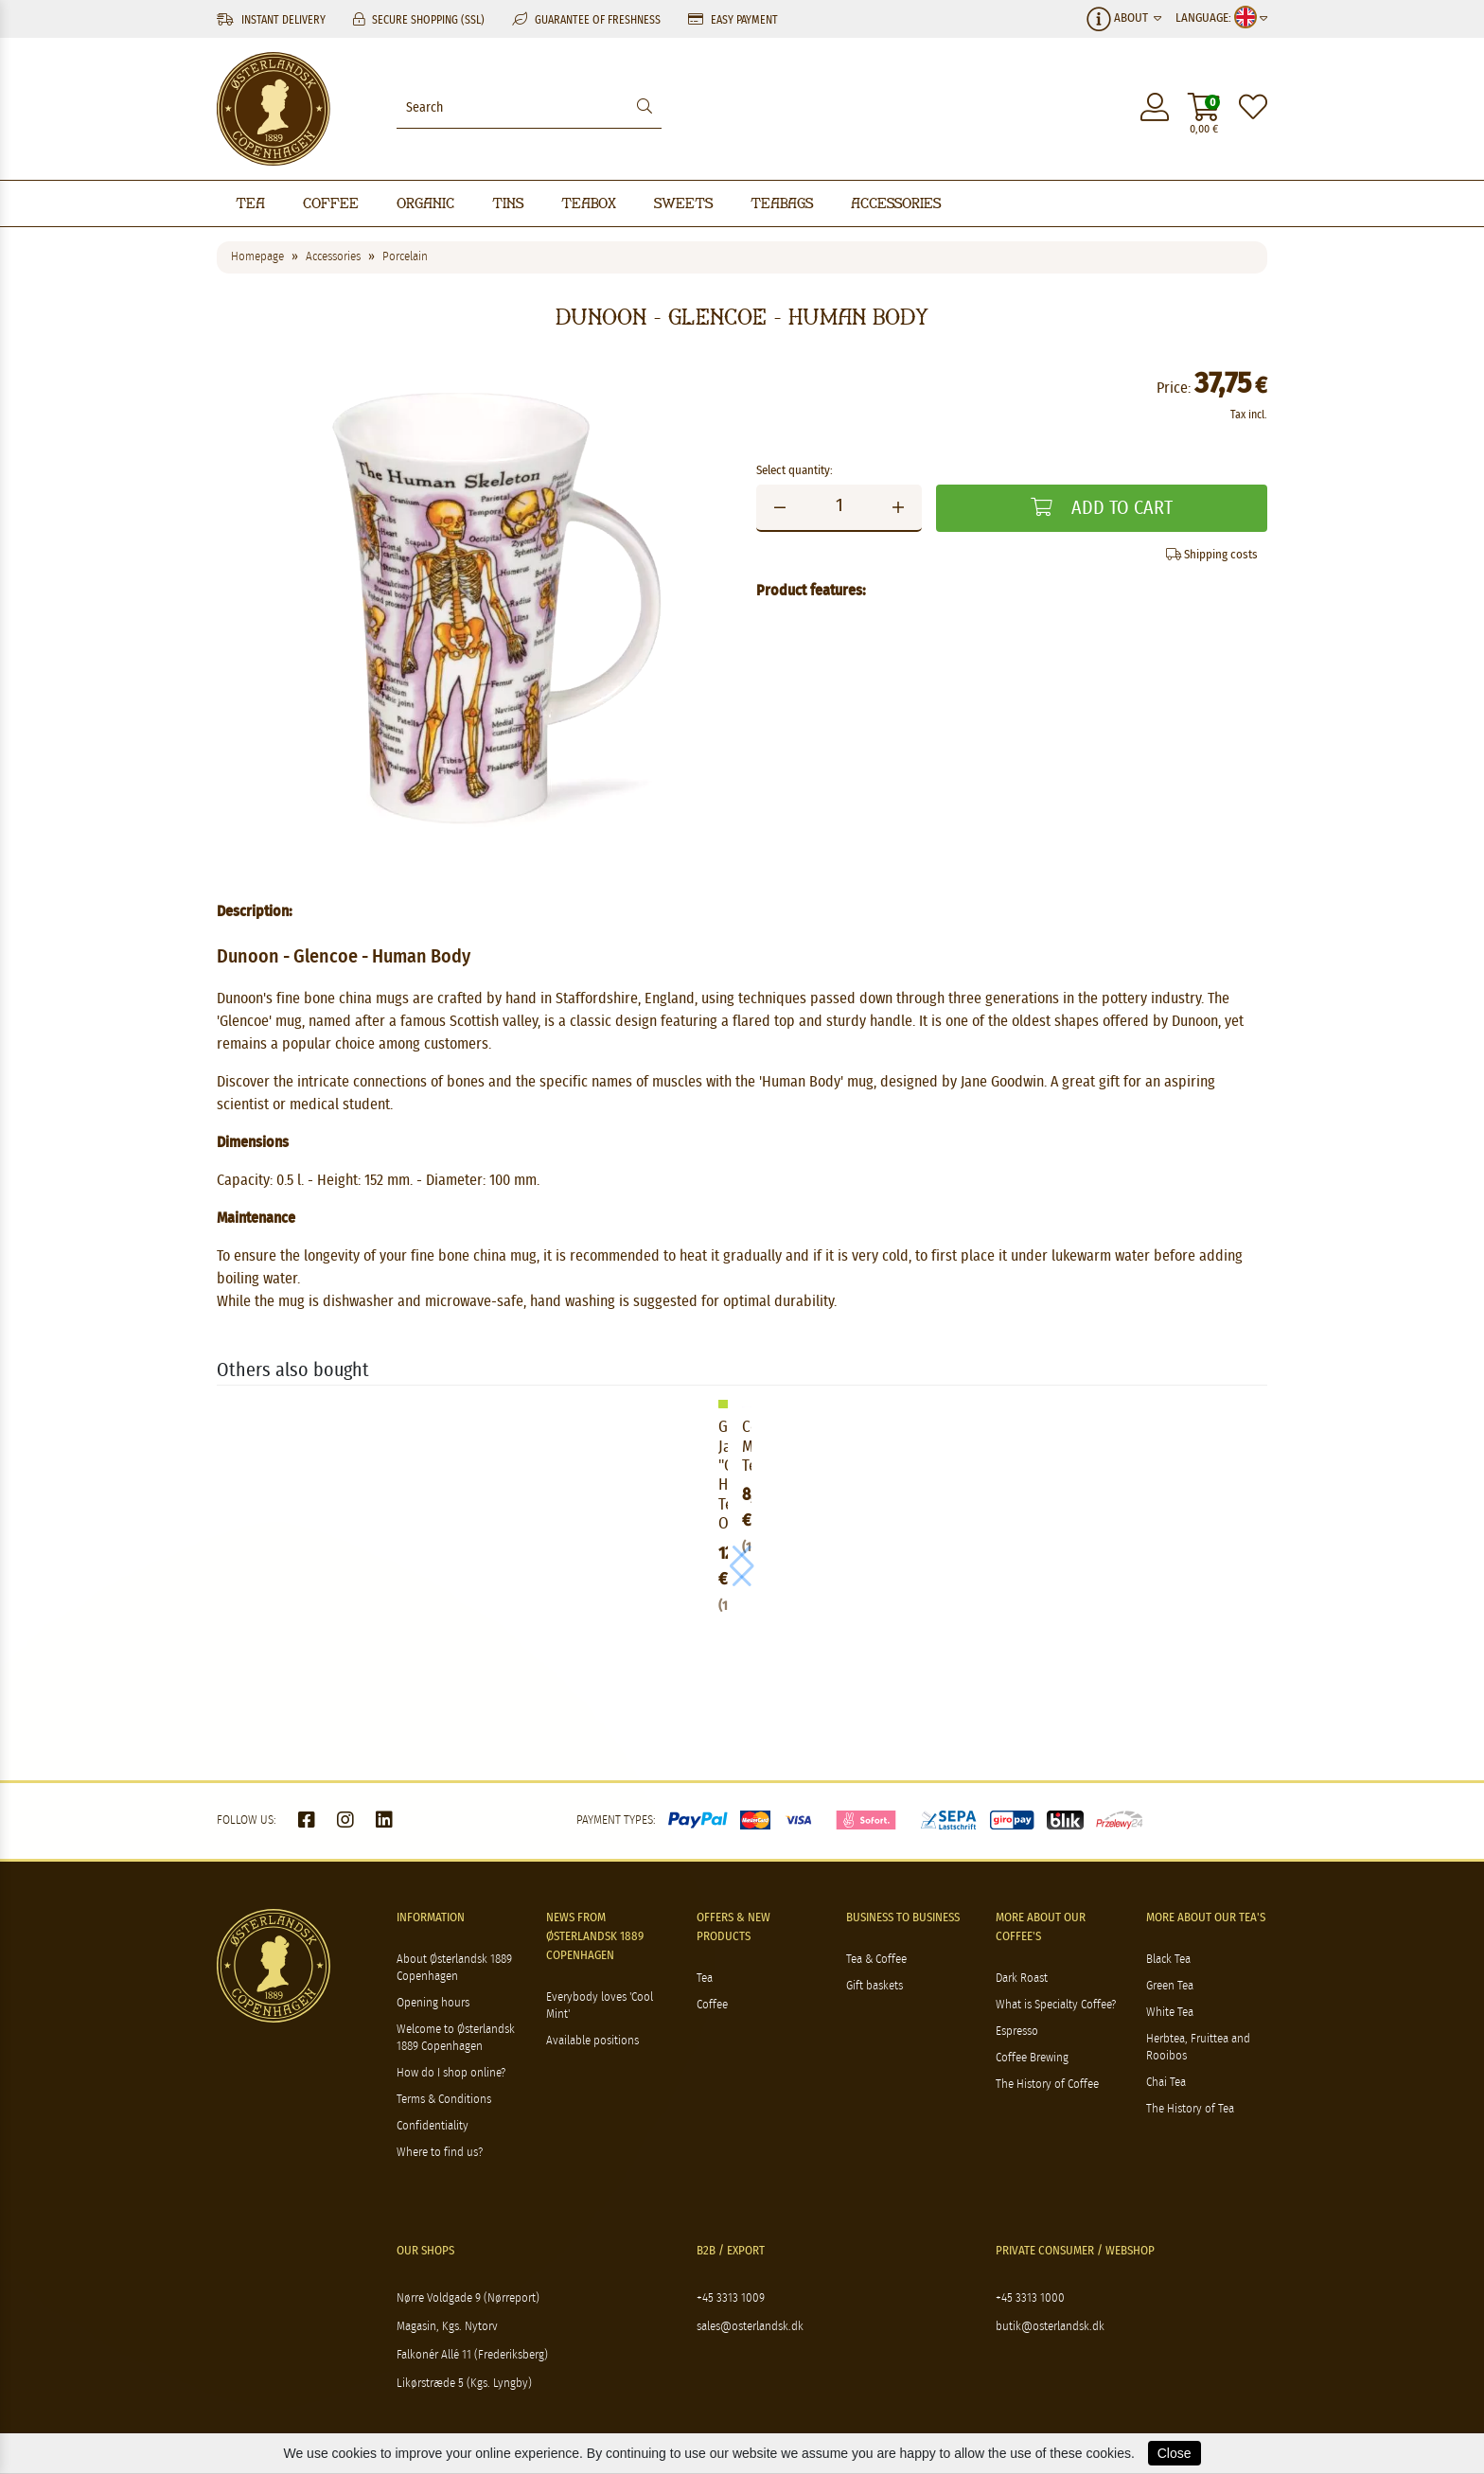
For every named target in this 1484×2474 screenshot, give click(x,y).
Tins (507, 203)
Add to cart (1102, 508)
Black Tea (1168, 1959)
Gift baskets (874, 1986)
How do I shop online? (451, 2073)
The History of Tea (1190, 2109)
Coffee (331, 203)
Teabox (588, 203)
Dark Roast (1022, 1978)
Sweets (683, 203)
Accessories (896, 203)
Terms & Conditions (444, 2100)
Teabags (782, 203)
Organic (425, 203)
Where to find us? (440, 2153)
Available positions (592, 2041)
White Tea (1169, 2012)
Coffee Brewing (1032, 2058)
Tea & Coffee (876, 1959)
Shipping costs (1212, 554)
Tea (250, 203)
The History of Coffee (1047, 2084)
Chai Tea (1166, 2082)
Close (1174, 2453)
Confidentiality (432, 2126)
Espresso (1017, 2031)
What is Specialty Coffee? (1056, 2005)
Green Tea (1169, 1986)
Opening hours (433, 2003)
